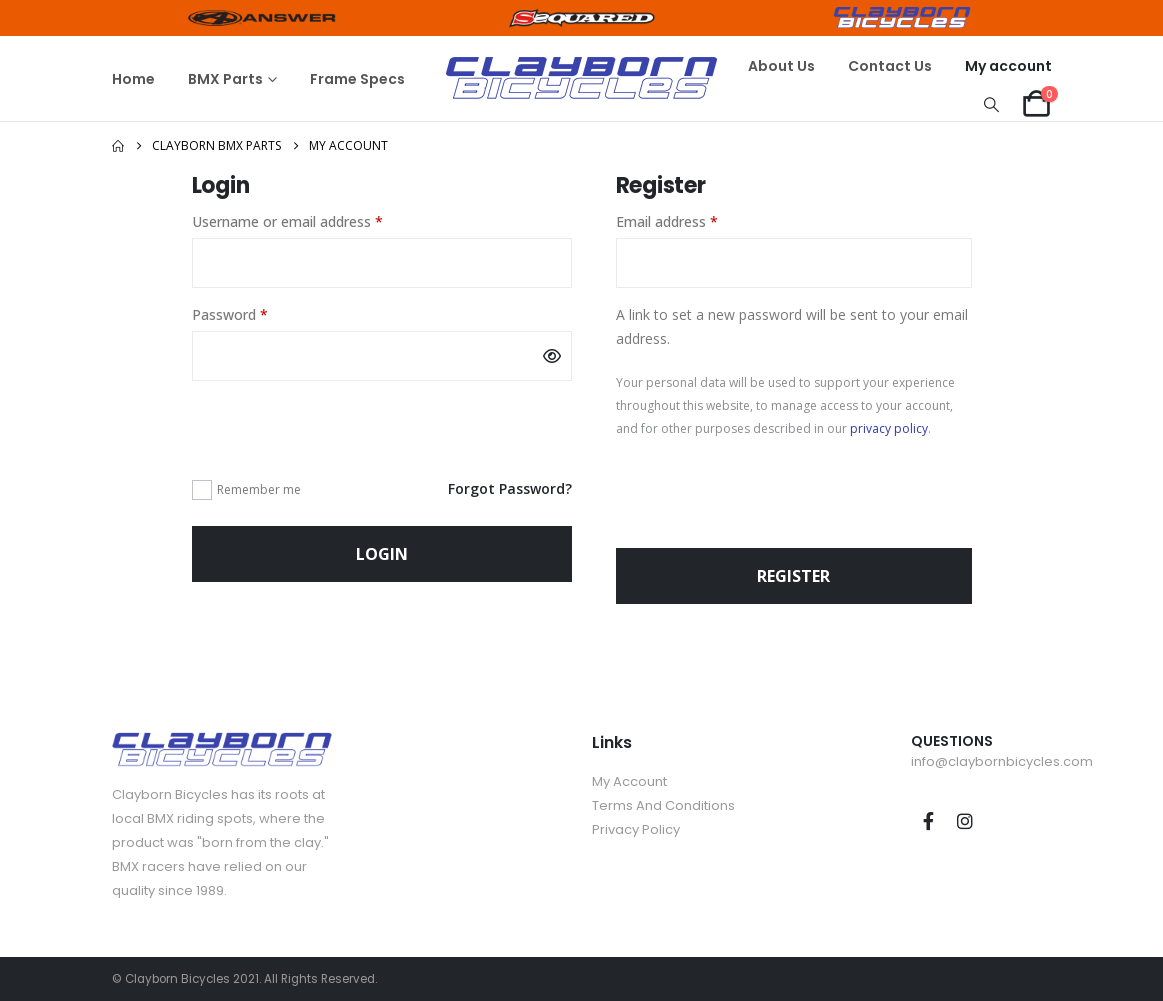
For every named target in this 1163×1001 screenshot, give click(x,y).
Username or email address (315, 220)
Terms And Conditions (663, 805)
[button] (991, 104)
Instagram (965, 821)
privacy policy (889, 428)
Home (133, 79)
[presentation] (344, 428)
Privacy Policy (636, 829)
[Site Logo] (581, 78)
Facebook (928, 821)
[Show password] (552, 356)
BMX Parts (225, 79)
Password (258, 313)
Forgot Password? (510, 488)
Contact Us (890, 66)
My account (1008, 66)
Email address (695, 220)
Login (382, 554)
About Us (781, 66)
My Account (629, 781)
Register (793, 576)
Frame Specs (357, 79)
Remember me (259, 489)
